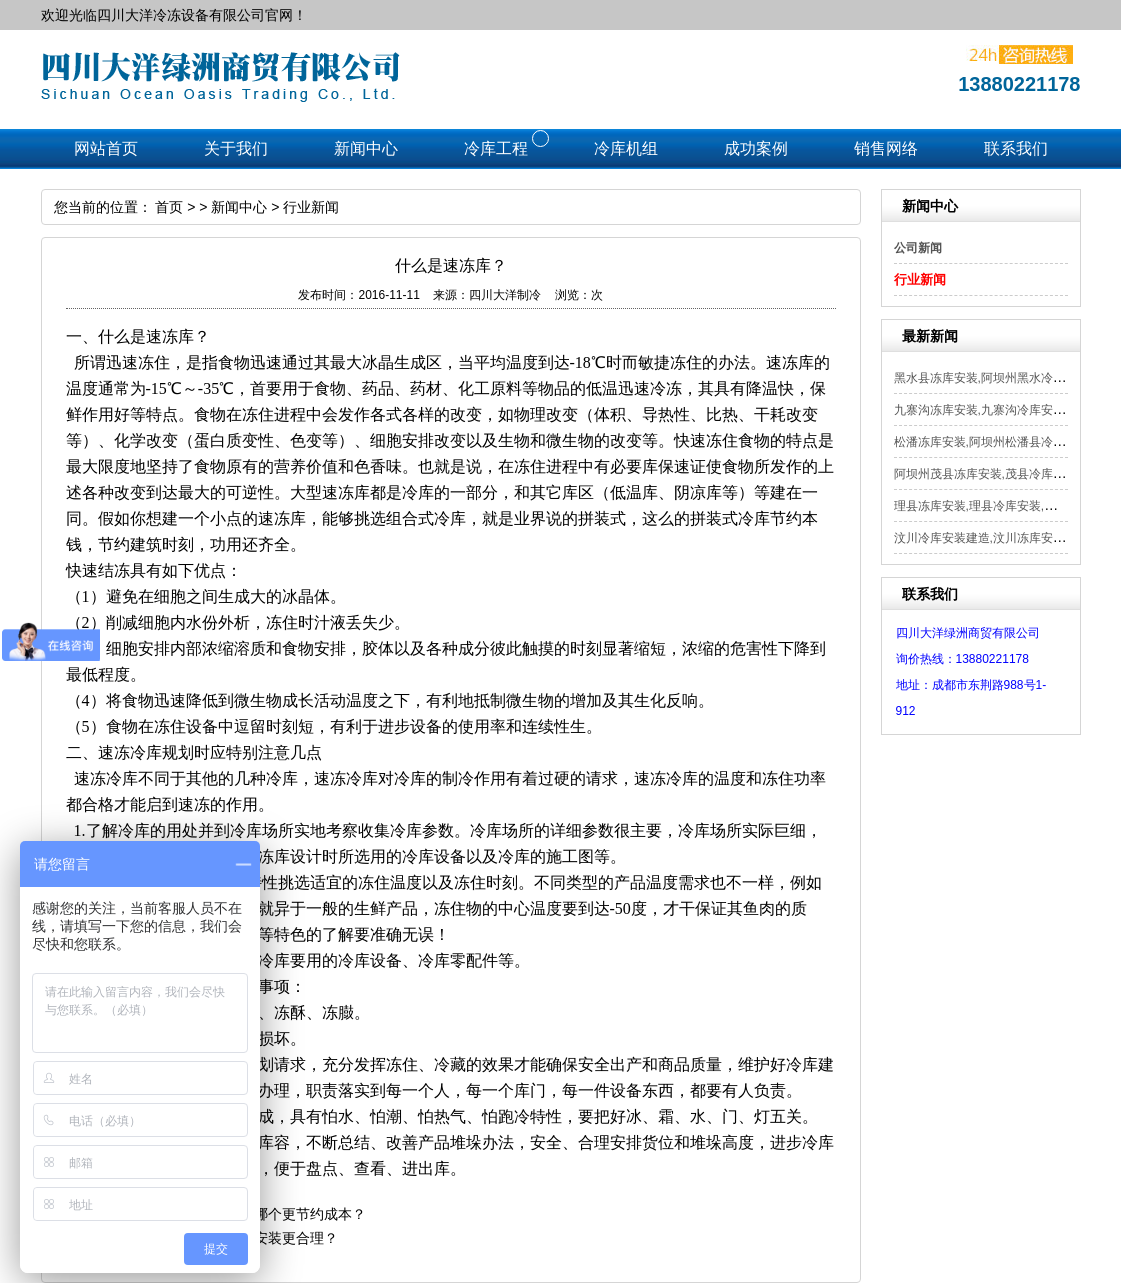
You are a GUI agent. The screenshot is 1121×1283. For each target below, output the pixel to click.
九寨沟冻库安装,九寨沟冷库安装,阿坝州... (1004, 410)
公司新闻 (918, 248)
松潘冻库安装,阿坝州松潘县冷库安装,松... (1004, 442)
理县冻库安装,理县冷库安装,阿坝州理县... (1004, 506)
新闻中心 (239, 207)
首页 (169, 207)
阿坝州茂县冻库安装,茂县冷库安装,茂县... (1004, 474)
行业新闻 (920, 279)
